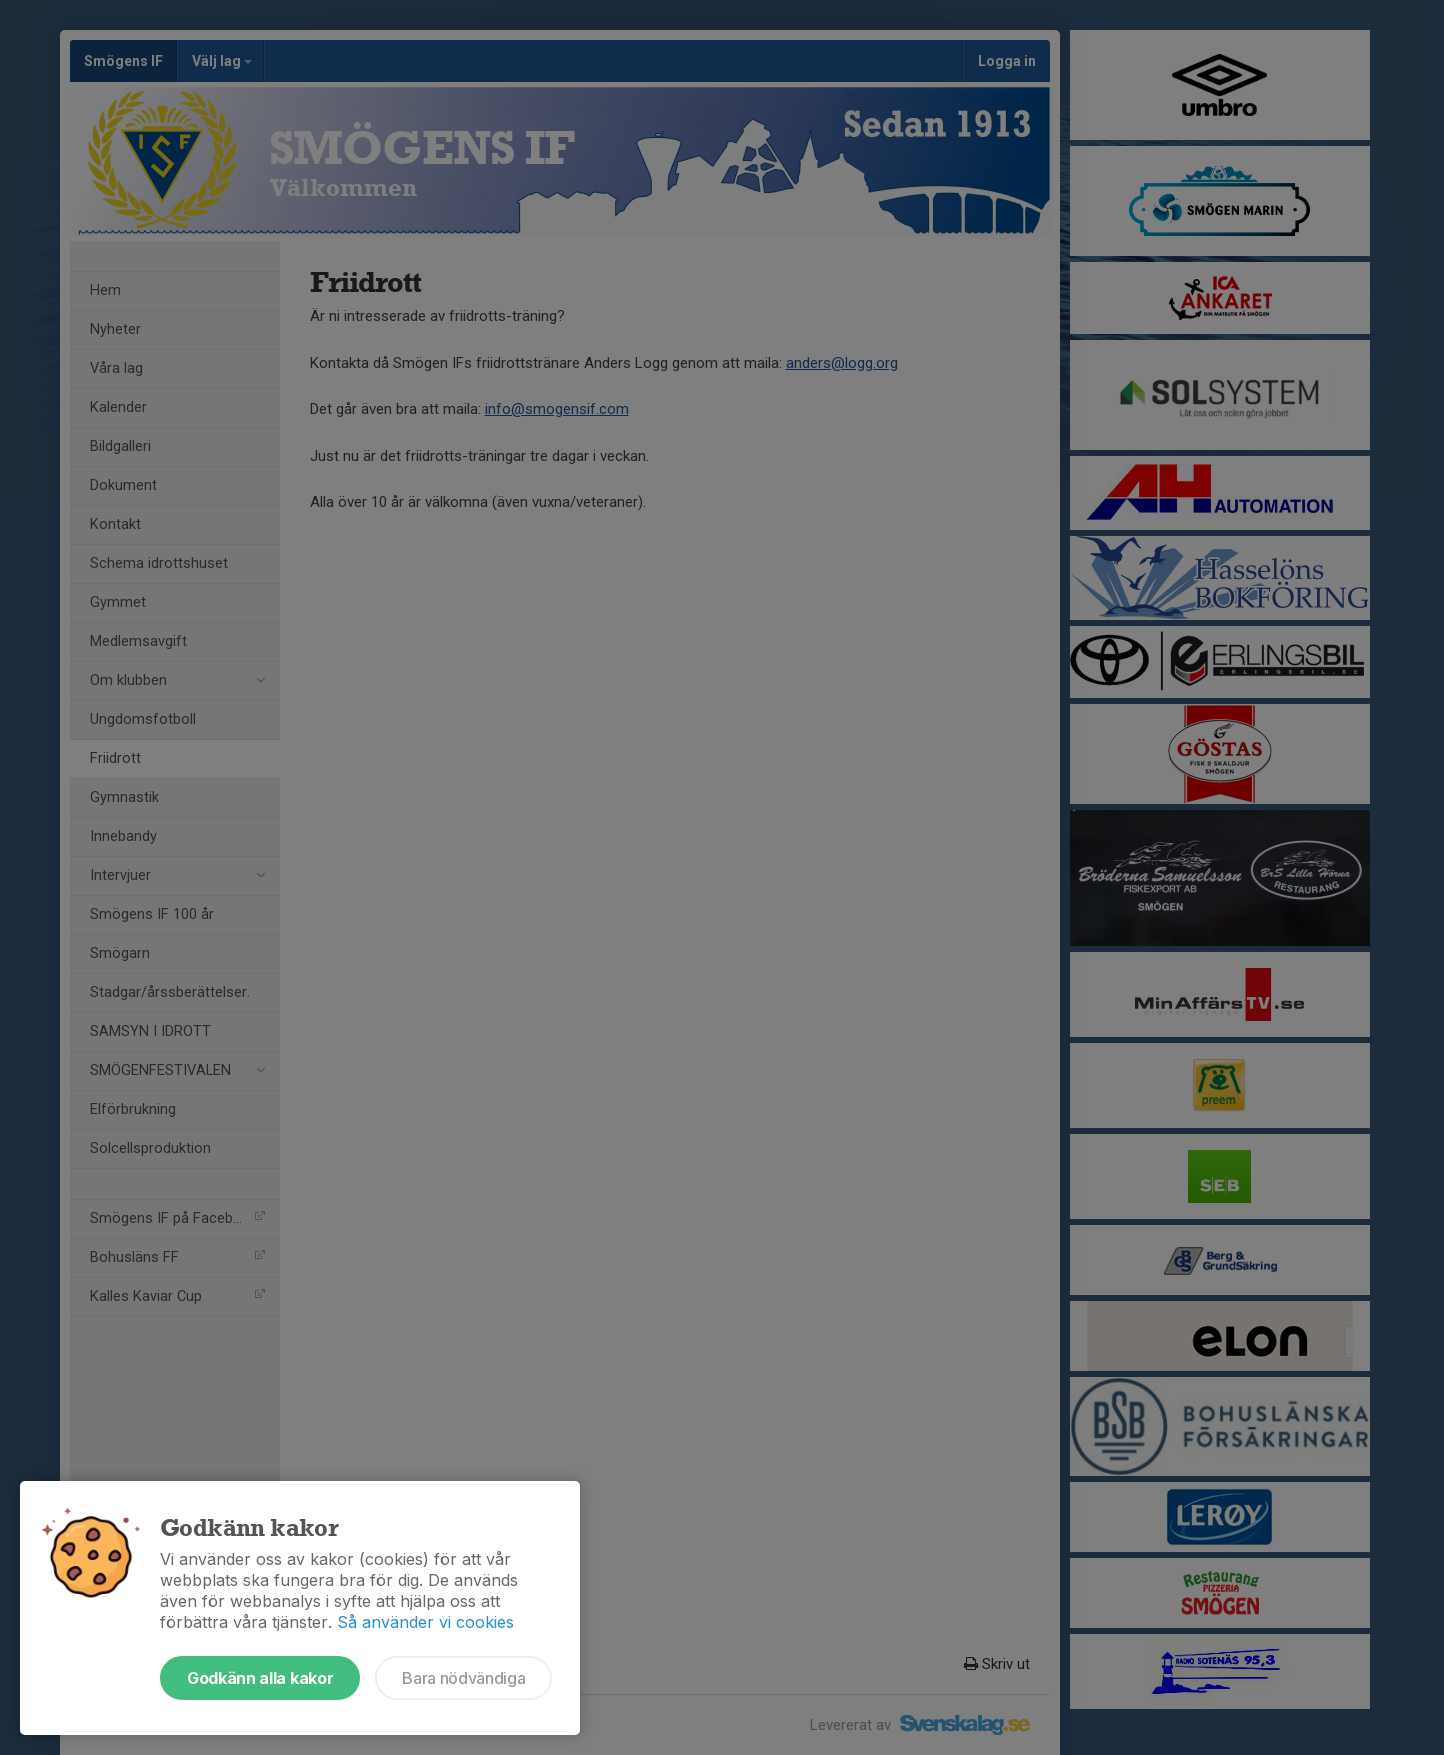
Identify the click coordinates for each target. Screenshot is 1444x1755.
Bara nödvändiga (463, 1678)
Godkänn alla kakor (260, 1678)
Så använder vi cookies (425, 1622)
